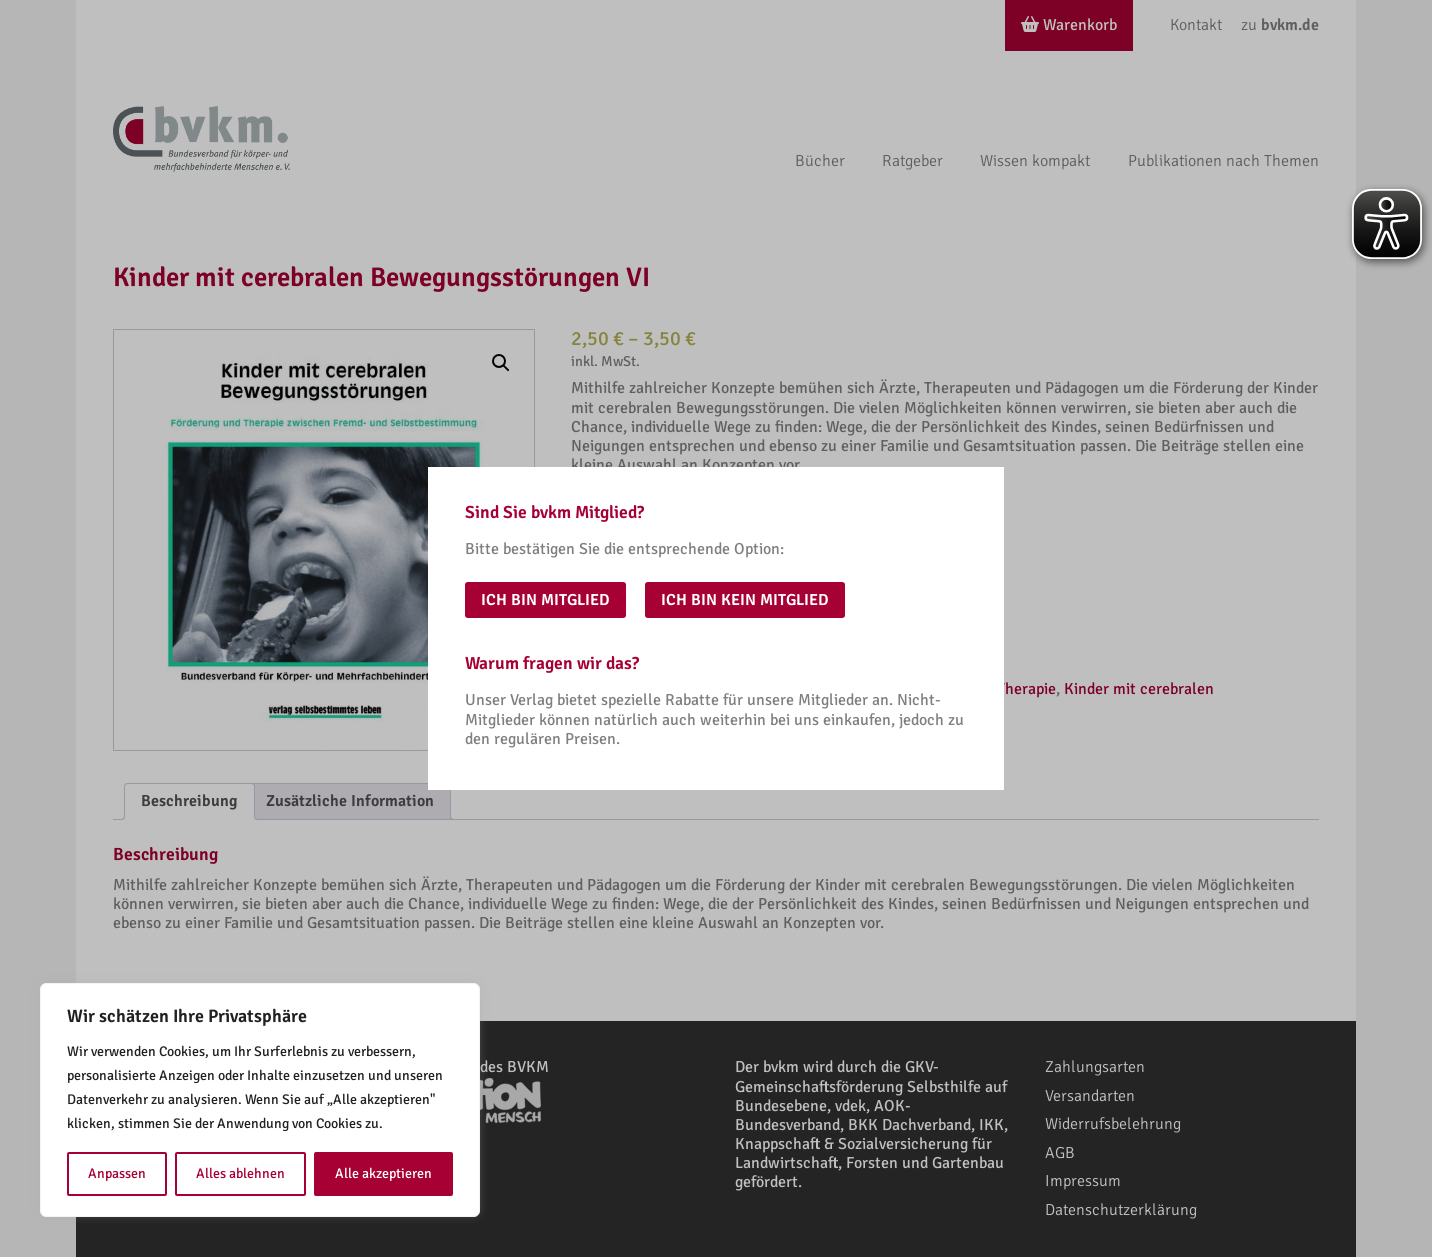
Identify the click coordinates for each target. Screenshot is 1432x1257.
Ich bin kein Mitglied (745, 600)
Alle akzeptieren (383, 1173)
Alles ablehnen (240, 1173)
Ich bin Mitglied (545, 600)
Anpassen (117, 1173)
